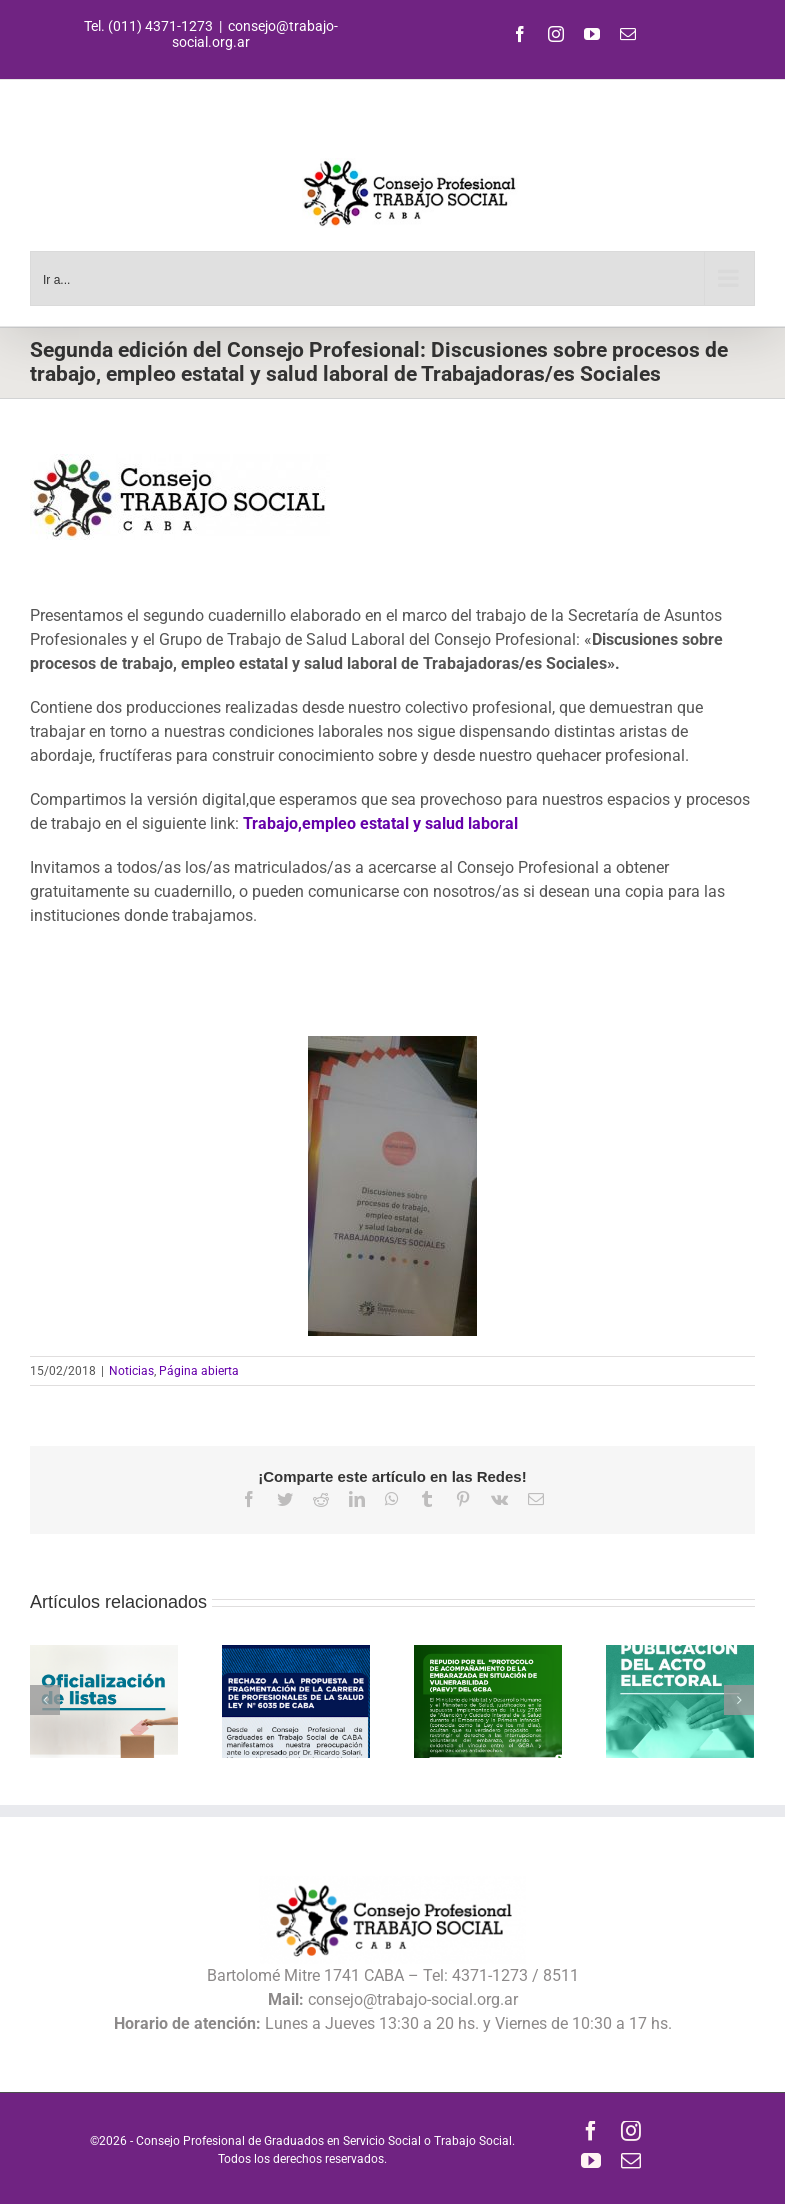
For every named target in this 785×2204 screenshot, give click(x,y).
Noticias (131, 1371)
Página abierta (199, 1371)
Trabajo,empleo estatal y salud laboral (380, 823)
